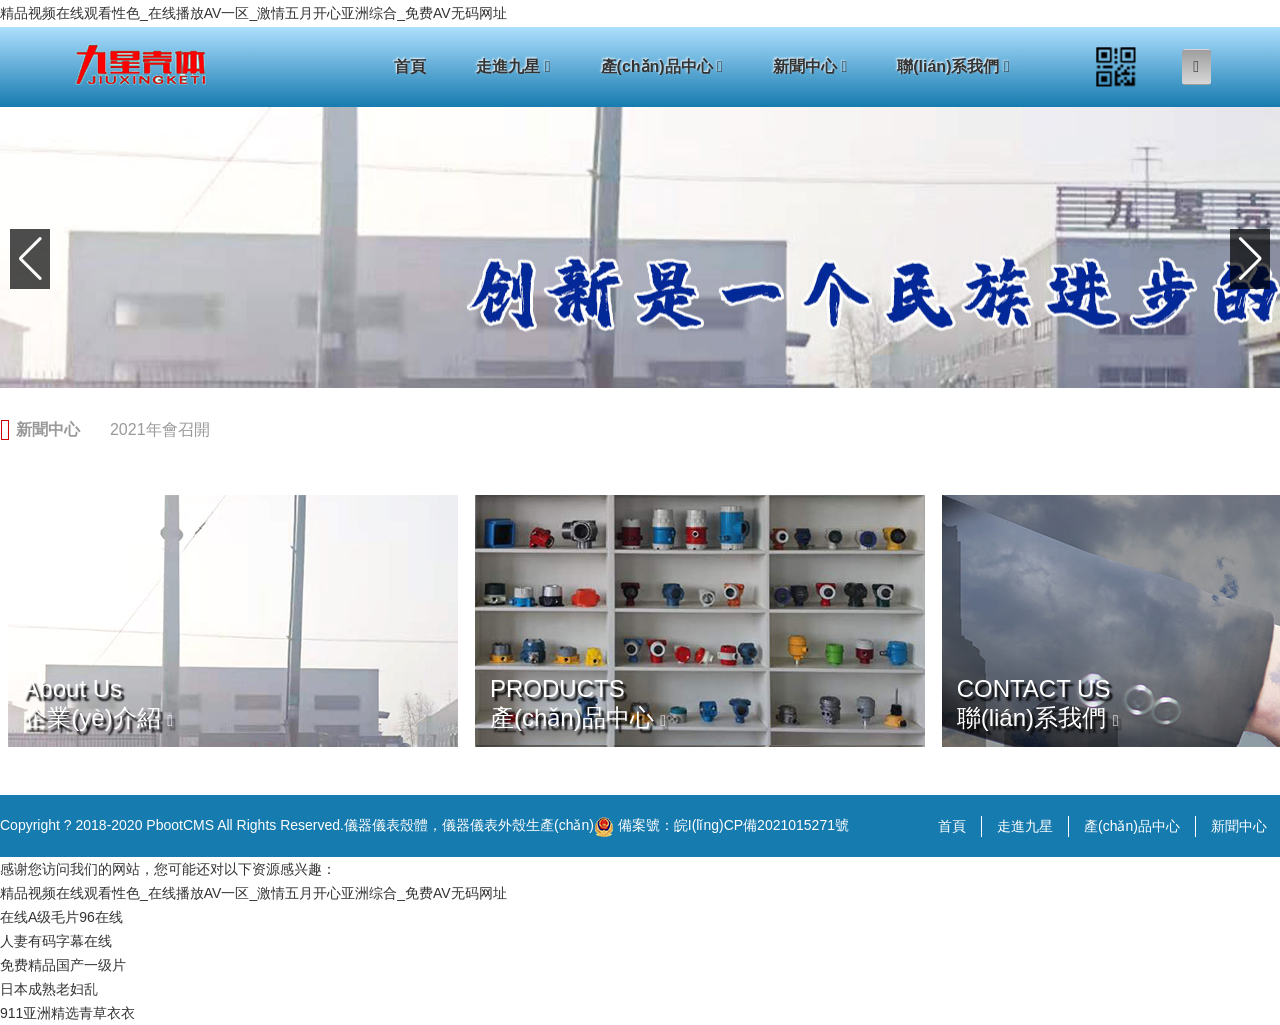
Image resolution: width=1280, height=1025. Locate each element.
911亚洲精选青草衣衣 (67, 1013)
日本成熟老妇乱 (49, 989)
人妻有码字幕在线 (56, 941)
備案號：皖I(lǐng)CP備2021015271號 (721, 827)
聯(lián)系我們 (953, 66)
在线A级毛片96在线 (61, 917)
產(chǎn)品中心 (662, 66)
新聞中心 (810, 66)
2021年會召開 (160, 429)
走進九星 (513, 66)
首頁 (410, 66)
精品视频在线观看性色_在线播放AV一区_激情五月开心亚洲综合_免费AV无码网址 (253, 13)
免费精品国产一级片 (63, 965)
